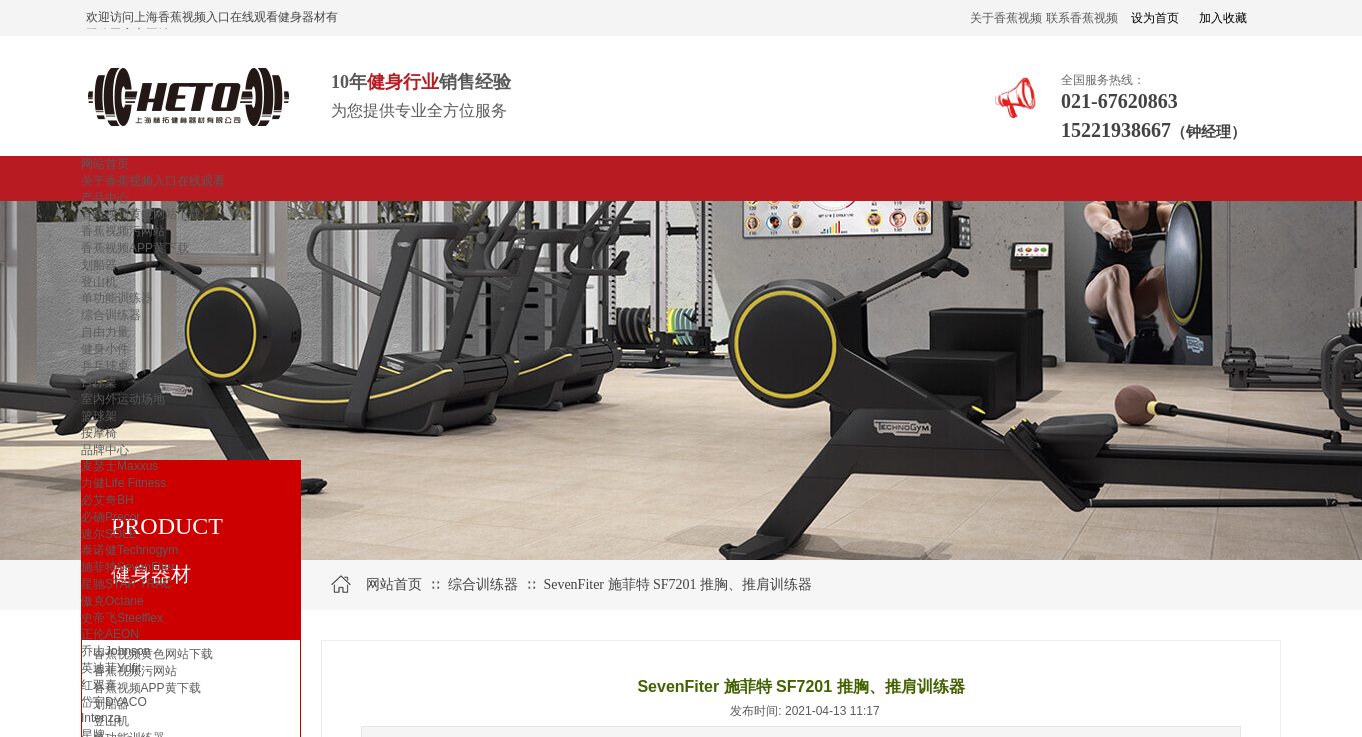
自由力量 (105, 332)
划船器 (99, 265)
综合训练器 (111, 315)
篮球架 (99, 416)
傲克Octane (112, 601)
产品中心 (105, 198)
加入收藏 (1223, 18)
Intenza (100, 718)
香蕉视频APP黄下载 (135, 248)
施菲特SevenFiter (128, 567)
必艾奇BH (107, 500)
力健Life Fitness (123, 483)
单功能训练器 (117, 298)
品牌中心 (105, 450)
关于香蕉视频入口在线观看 (153, 181)
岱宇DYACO (114, 702)
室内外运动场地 (123, 399)
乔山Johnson (115, 651)
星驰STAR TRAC (126, 584)
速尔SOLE (109, 534)
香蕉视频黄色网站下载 (141, 214)
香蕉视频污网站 (123, 231)
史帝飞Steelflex (122, 618)
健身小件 (105, 349)
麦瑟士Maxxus (119, 466)
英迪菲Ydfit (111, 668)
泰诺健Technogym (129, 550)
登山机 (99, 282)
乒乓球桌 (105, 366)
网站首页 (105, 164)
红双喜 (99, 685)
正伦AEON (110, 634)
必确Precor (110, 517)
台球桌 (99, 382)
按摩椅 (99, 433)
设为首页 (1155, 18)
